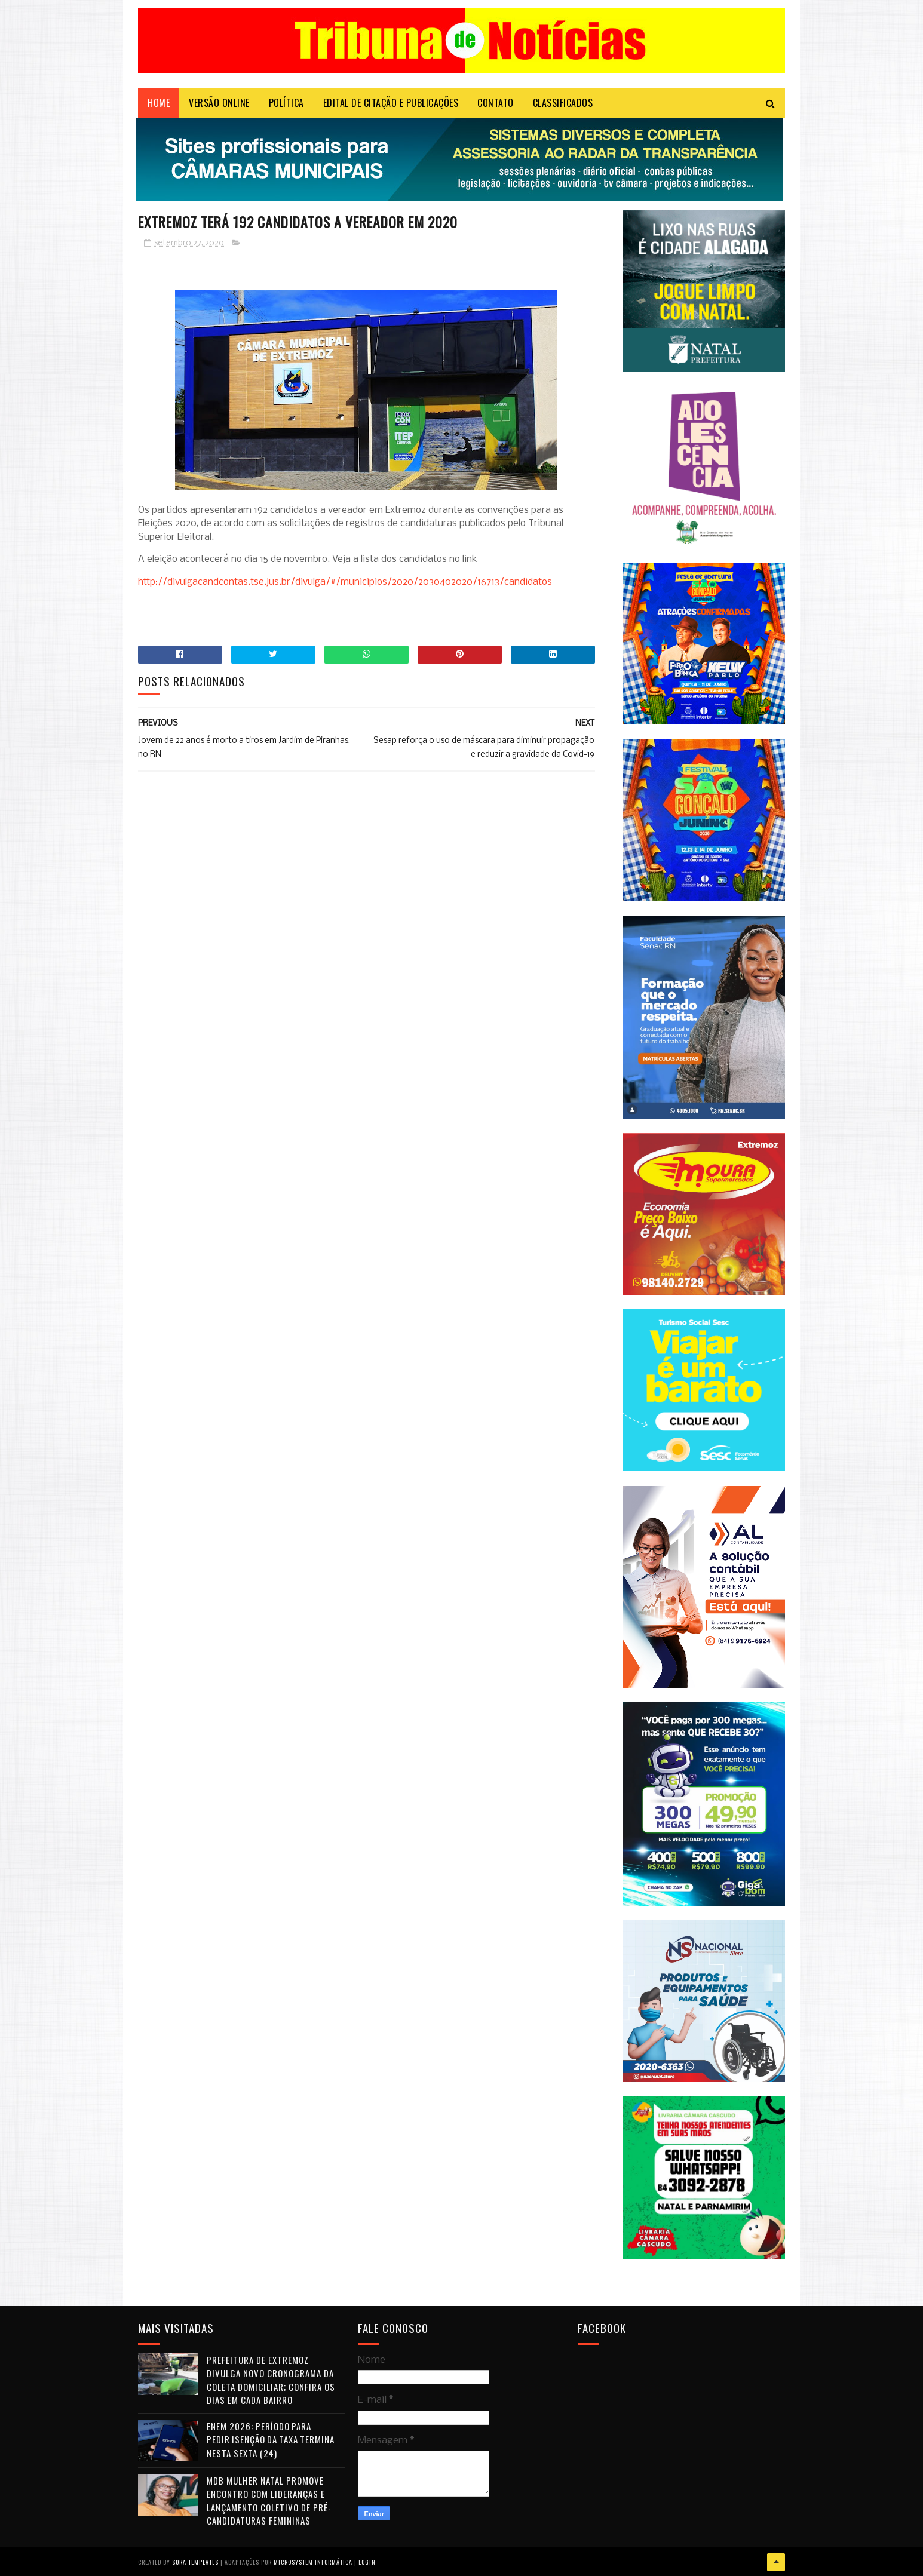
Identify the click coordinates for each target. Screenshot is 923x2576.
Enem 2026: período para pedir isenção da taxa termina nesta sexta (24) (271, 2440)
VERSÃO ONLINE (219, 104)
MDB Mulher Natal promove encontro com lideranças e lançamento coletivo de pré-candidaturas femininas (269, 2501)
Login (367, 2560)
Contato (495, 104)
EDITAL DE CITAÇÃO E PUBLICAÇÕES (391, 104)
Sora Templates (195, 2560)
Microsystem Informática (313, 2560)
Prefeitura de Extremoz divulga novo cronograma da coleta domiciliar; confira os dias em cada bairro (271, 2381)
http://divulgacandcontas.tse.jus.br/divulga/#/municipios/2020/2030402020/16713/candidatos (345, 584)
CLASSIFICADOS (563, 104)
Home (159, 104)
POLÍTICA (286, 104)
